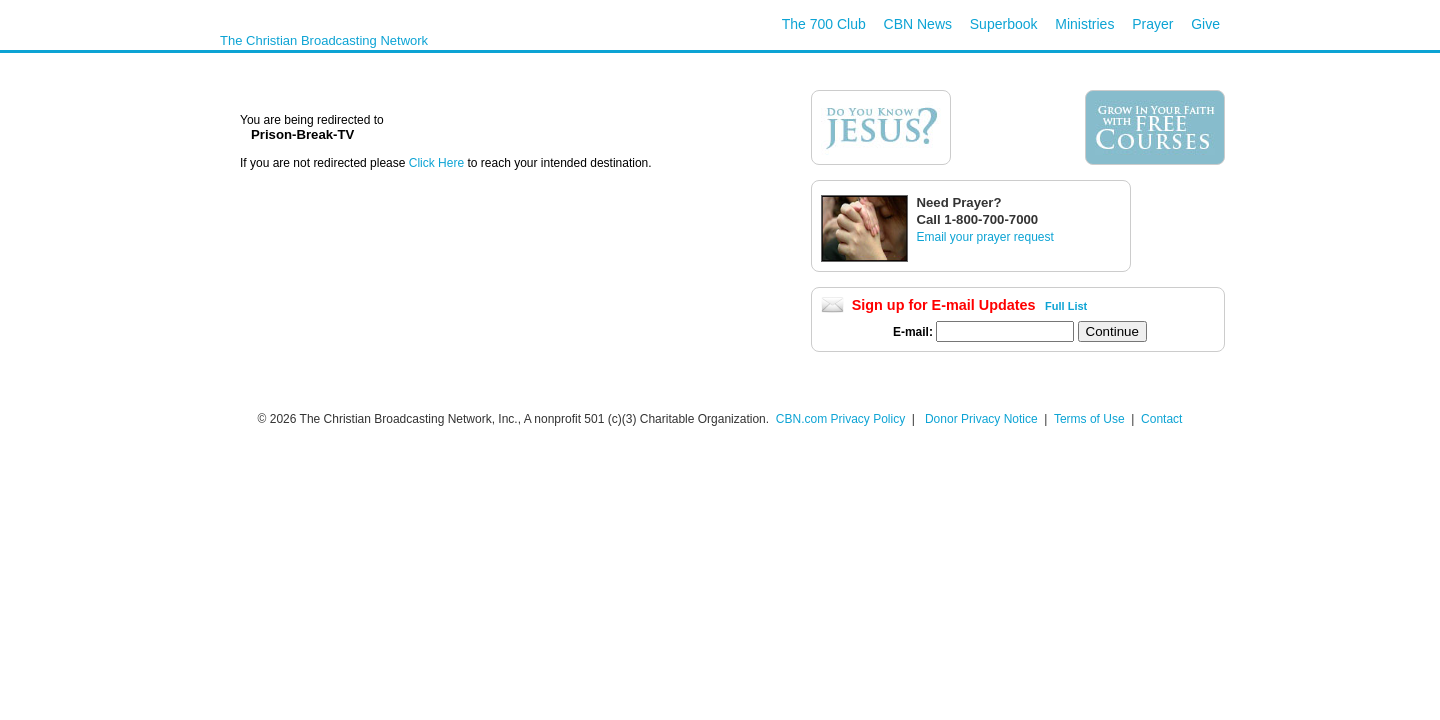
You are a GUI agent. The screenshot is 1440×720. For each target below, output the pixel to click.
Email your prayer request (984, 237)
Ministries (1084, 24)
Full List (1066, 306)
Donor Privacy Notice (981, 419)
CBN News (918, 24)
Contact (1161, 419)
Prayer (1152, 24)
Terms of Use (1091, 419)
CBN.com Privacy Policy (840, 419)
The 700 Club (824, 24)
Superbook (1004, 24)
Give (1205, 24)
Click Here (438, 163)
